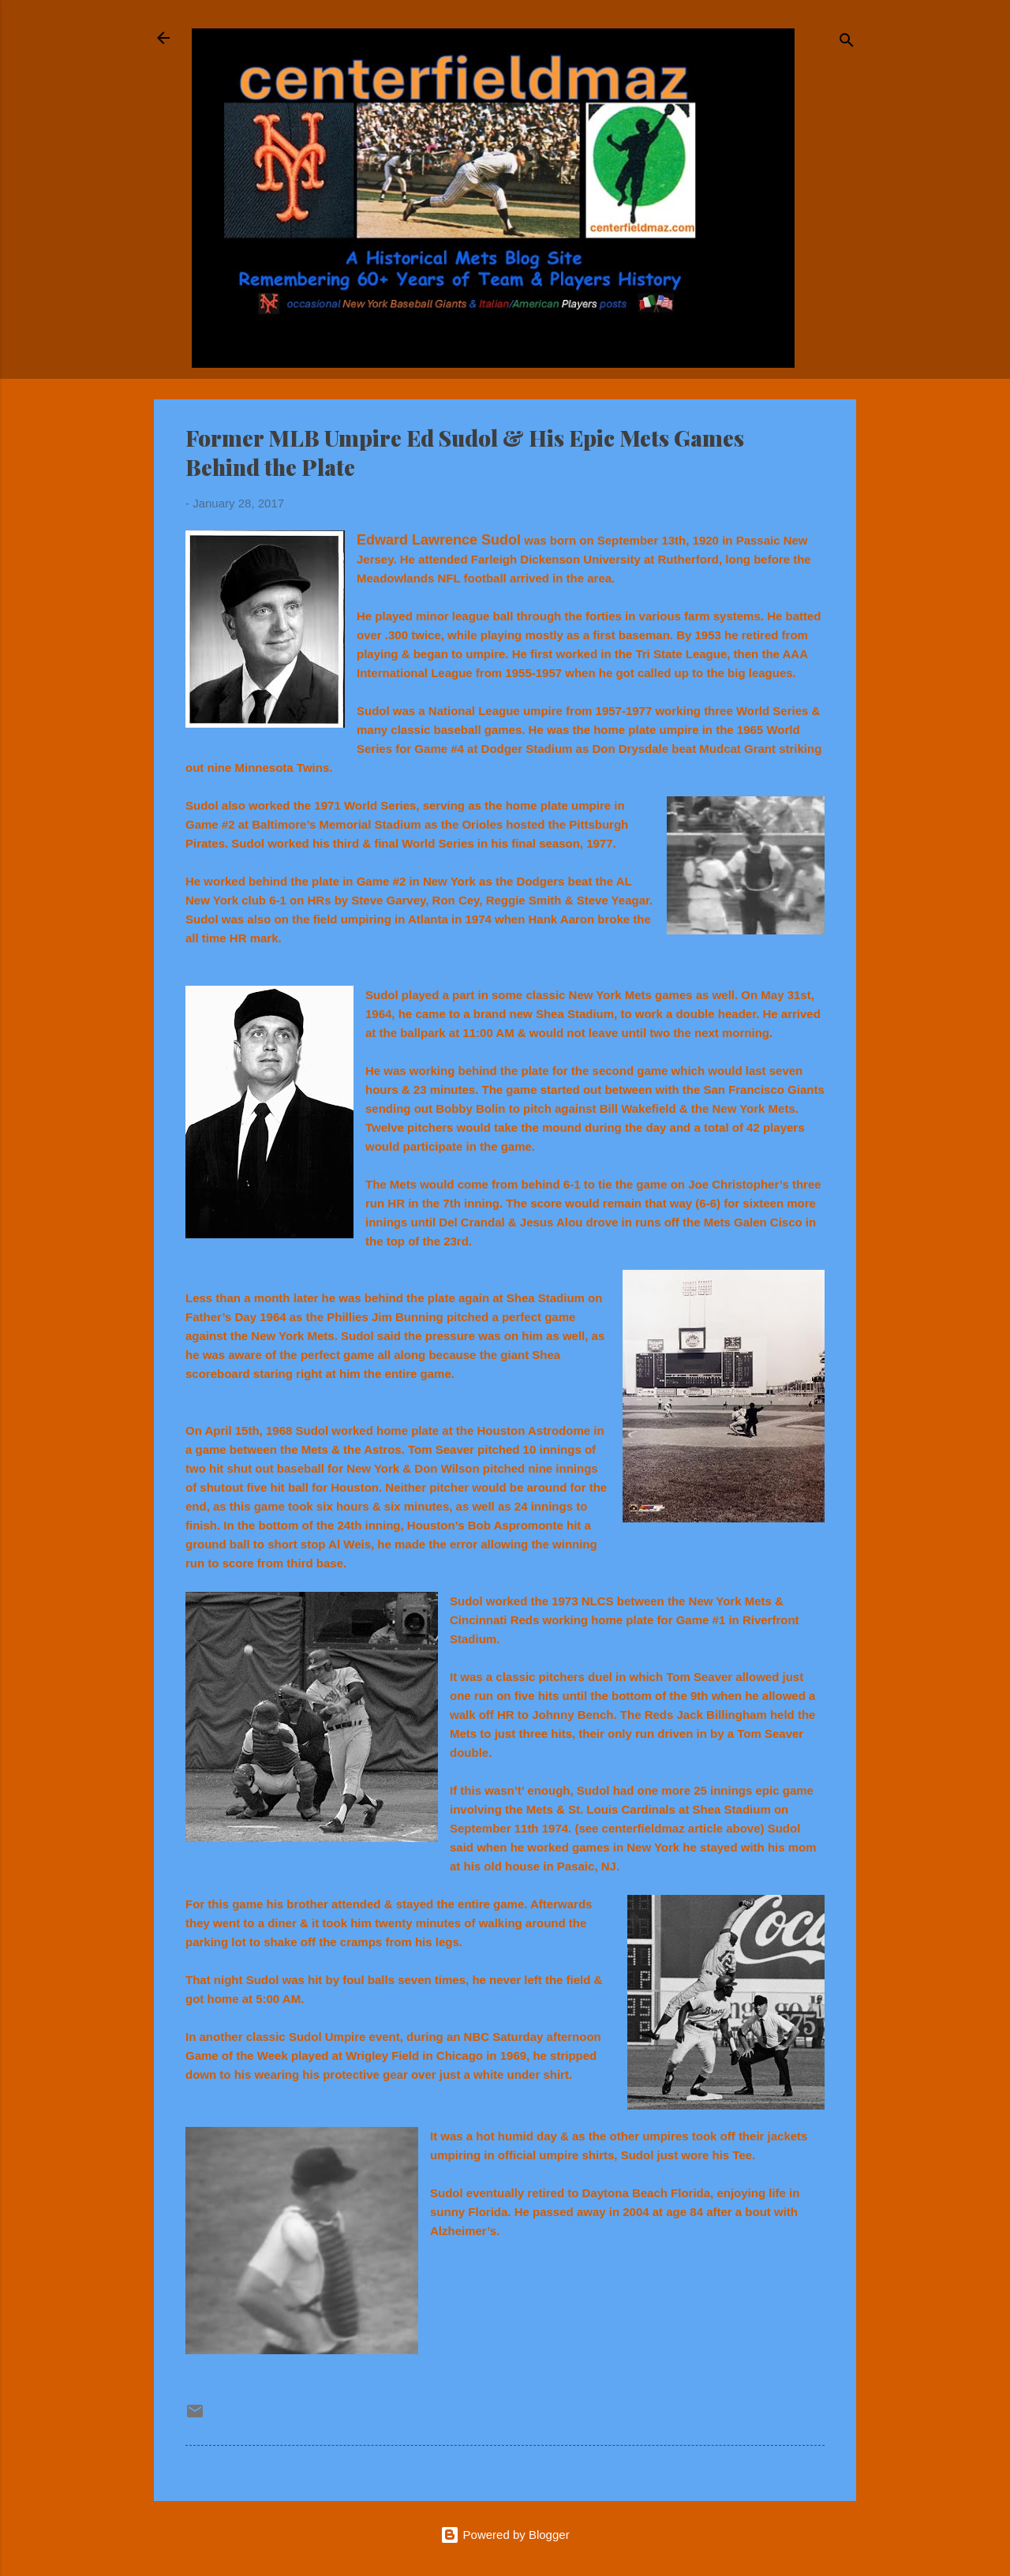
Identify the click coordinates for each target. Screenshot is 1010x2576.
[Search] (846, 43)
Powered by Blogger (504, 2534)
